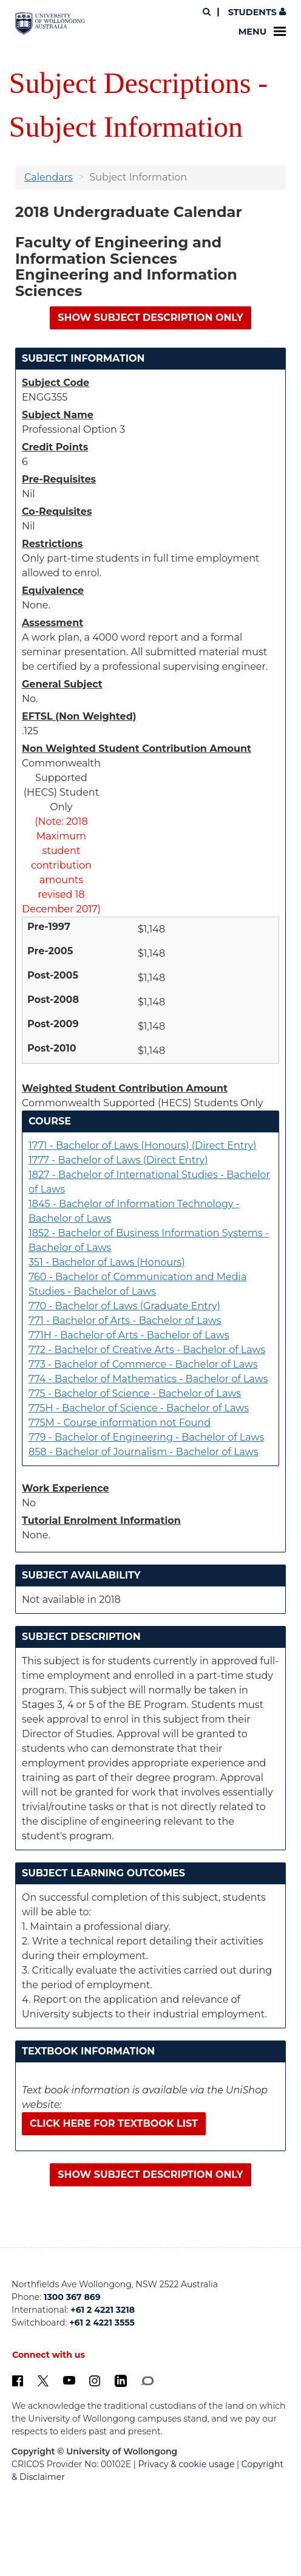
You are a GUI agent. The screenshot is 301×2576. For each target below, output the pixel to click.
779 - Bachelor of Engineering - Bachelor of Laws (146, 1437)
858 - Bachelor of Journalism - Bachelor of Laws (144, 1452)
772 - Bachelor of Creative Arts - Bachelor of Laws (147, 1349)
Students (256, 12)
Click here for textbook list (114, 2123)
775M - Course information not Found (120, 1422)
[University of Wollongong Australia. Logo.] (50, 23)
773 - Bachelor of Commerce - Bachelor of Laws (143, 1364)
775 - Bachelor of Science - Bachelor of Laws (135, 1393)
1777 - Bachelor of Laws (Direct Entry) (118, 1160)
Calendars (48, 177)
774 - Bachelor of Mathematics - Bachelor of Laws (148, 1379)
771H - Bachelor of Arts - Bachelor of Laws (129, 1335)
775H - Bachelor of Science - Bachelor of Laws (139, 1408)
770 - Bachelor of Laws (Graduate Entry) (124, 1306)
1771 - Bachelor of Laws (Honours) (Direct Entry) (142, 1145)
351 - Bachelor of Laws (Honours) (107, 1262)
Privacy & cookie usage (186, 2464)
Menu (262, 31)
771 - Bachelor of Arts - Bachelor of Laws (125, 1320)
